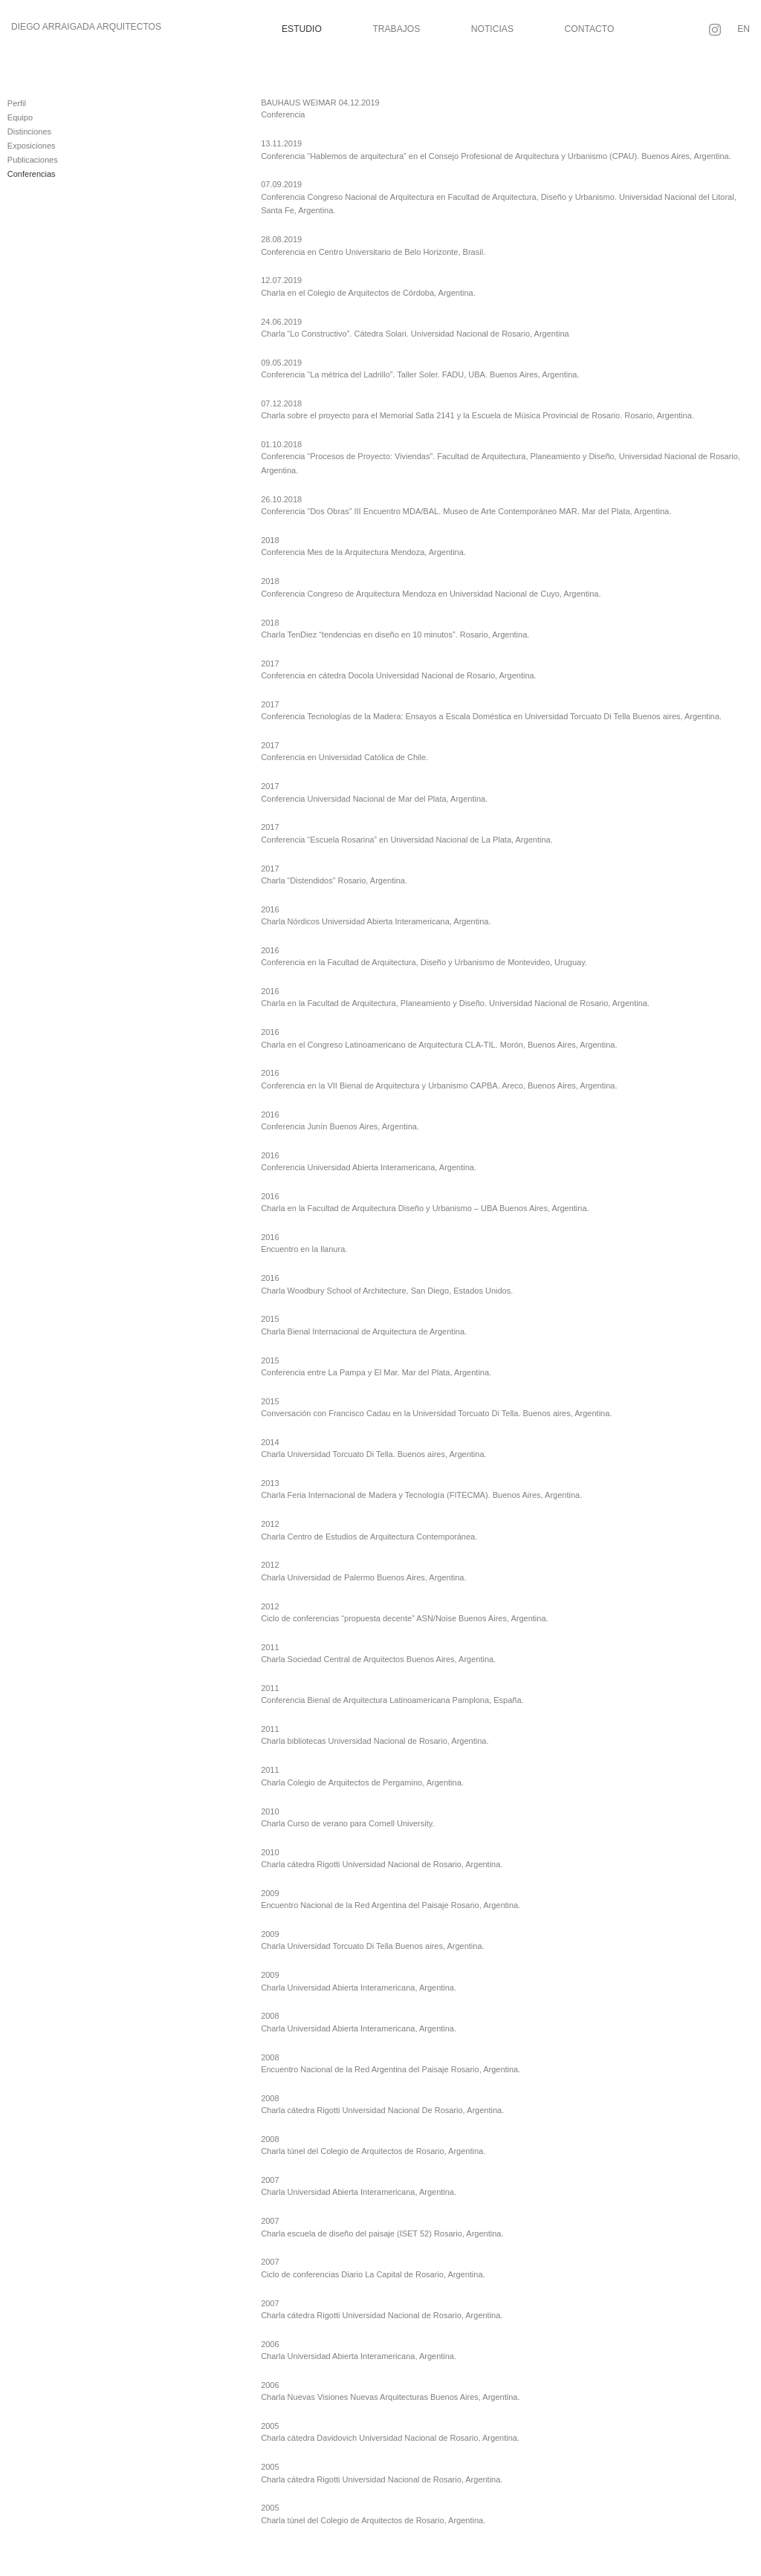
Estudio (302, 29)
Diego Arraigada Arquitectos (86, 26)
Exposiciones (31, 145)
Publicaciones (32, 159)
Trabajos (396, 29)
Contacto (590, 29)
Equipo (20, 117)
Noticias (492, 29)
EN (743, 29)
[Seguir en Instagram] (715, 30)
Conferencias (31, 173)
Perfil (16, 103)
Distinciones (29, 131)
